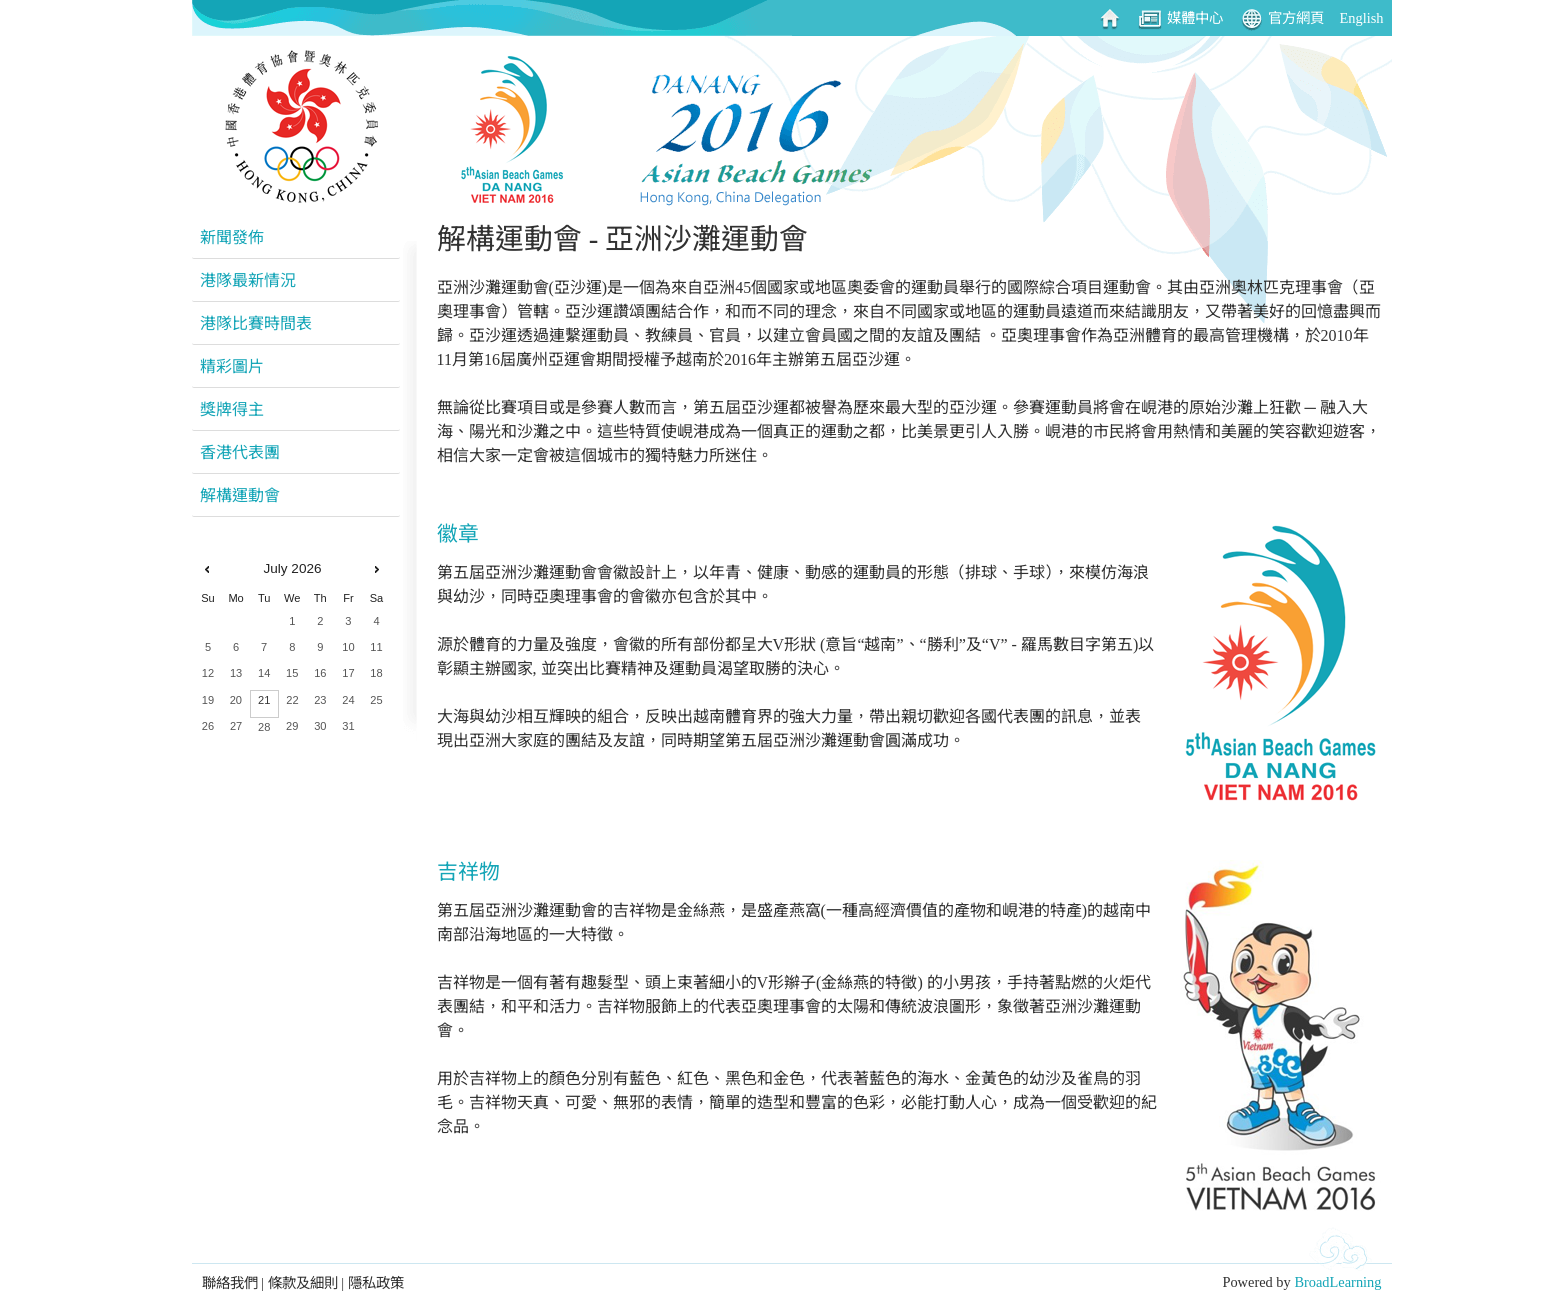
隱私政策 (376, 1283)
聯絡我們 (230, 1283)
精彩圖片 (232, 366)
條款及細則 (303, 1283)
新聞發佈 (232, 237)
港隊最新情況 (248, 280)
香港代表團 (240, 452)
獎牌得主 (232, 409)
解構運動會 (240, 495)
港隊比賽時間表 (256, 323)
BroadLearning (1337, 1282)
